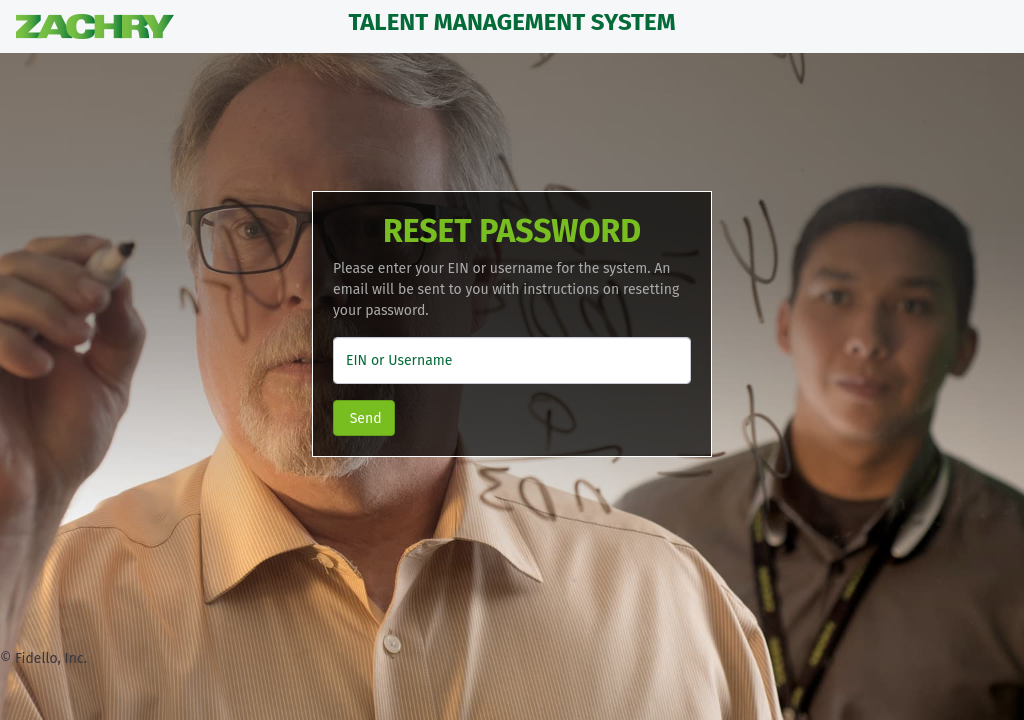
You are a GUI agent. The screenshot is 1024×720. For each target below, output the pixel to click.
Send (364, 418)
